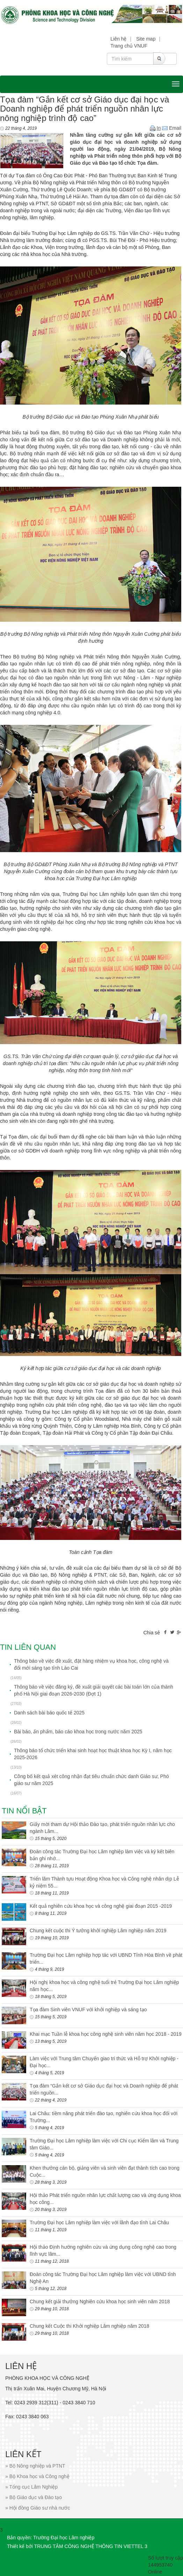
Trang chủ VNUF (128, 46)
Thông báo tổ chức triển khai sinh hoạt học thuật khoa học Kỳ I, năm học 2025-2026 (93, 1754)
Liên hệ (118, 39)
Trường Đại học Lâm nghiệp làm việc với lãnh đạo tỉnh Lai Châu (99, 2222)
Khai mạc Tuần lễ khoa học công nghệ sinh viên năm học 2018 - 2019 (106, 2034)
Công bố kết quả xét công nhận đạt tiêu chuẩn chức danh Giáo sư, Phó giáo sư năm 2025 (91, 1780)
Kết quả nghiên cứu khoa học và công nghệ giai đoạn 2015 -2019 (101, 1906)
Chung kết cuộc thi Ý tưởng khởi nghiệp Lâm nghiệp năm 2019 (98, 1930)
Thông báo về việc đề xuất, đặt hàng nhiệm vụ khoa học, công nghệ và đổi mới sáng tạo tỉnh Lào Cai (91, 1664)
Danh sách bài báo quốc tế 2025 (49, 1712)
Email (171, 128)
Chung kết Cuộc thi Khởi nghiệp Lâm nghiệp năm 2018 (89, 2326)
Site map (145, 39)
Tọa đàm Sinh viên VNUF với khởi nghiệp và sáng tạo (88, 2009)
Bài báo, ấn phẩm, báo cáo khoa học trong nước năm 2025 (78, 1731)
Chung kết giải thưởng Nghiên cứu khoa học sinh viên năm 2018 (100, 2301)
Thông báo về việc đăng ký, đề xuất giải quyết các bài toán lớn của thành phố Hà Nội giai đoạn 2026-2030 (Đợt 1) (93, 1690)
